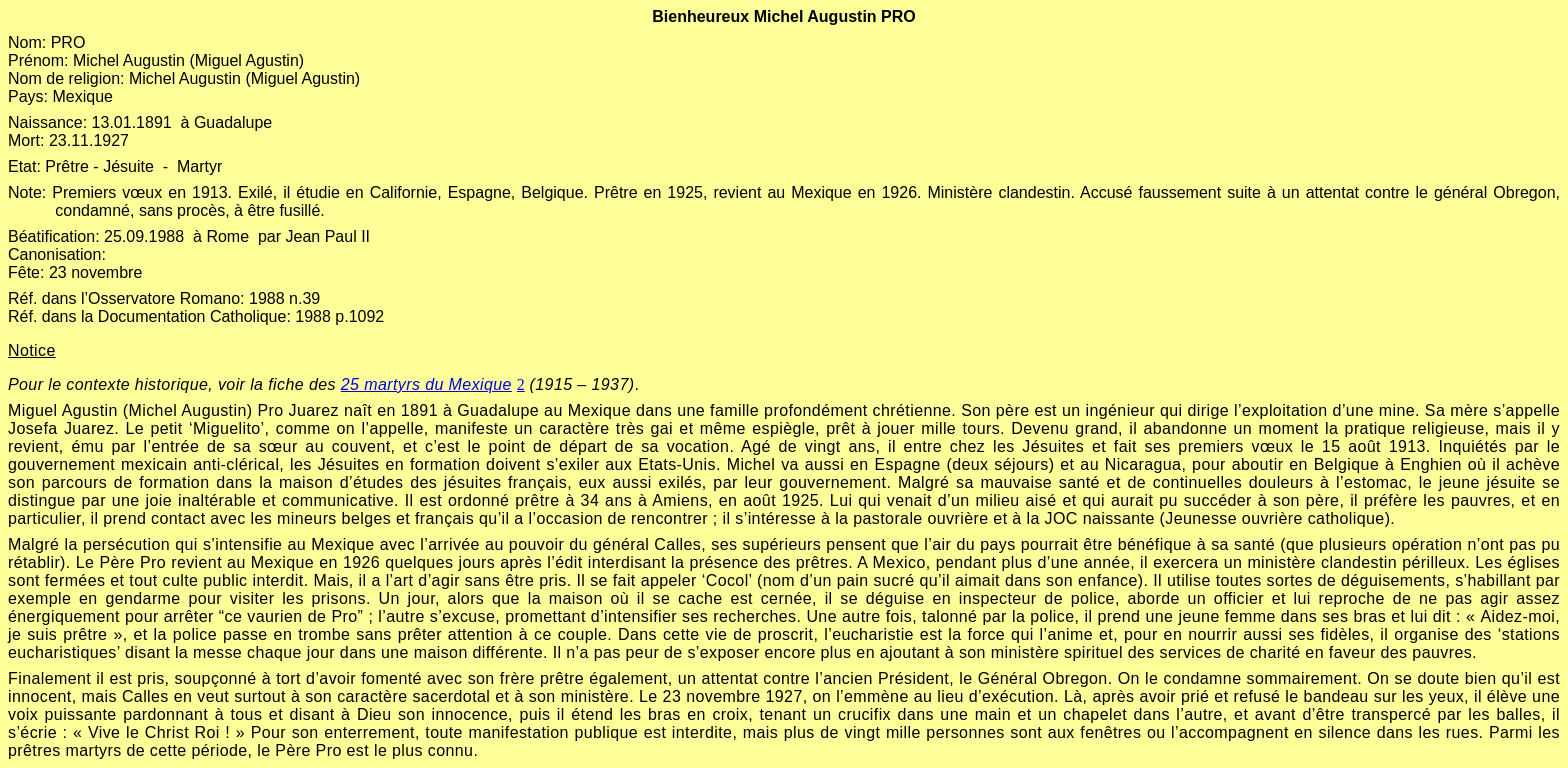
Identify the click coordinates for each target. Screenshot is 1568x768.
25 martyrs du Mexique (426, 384)
